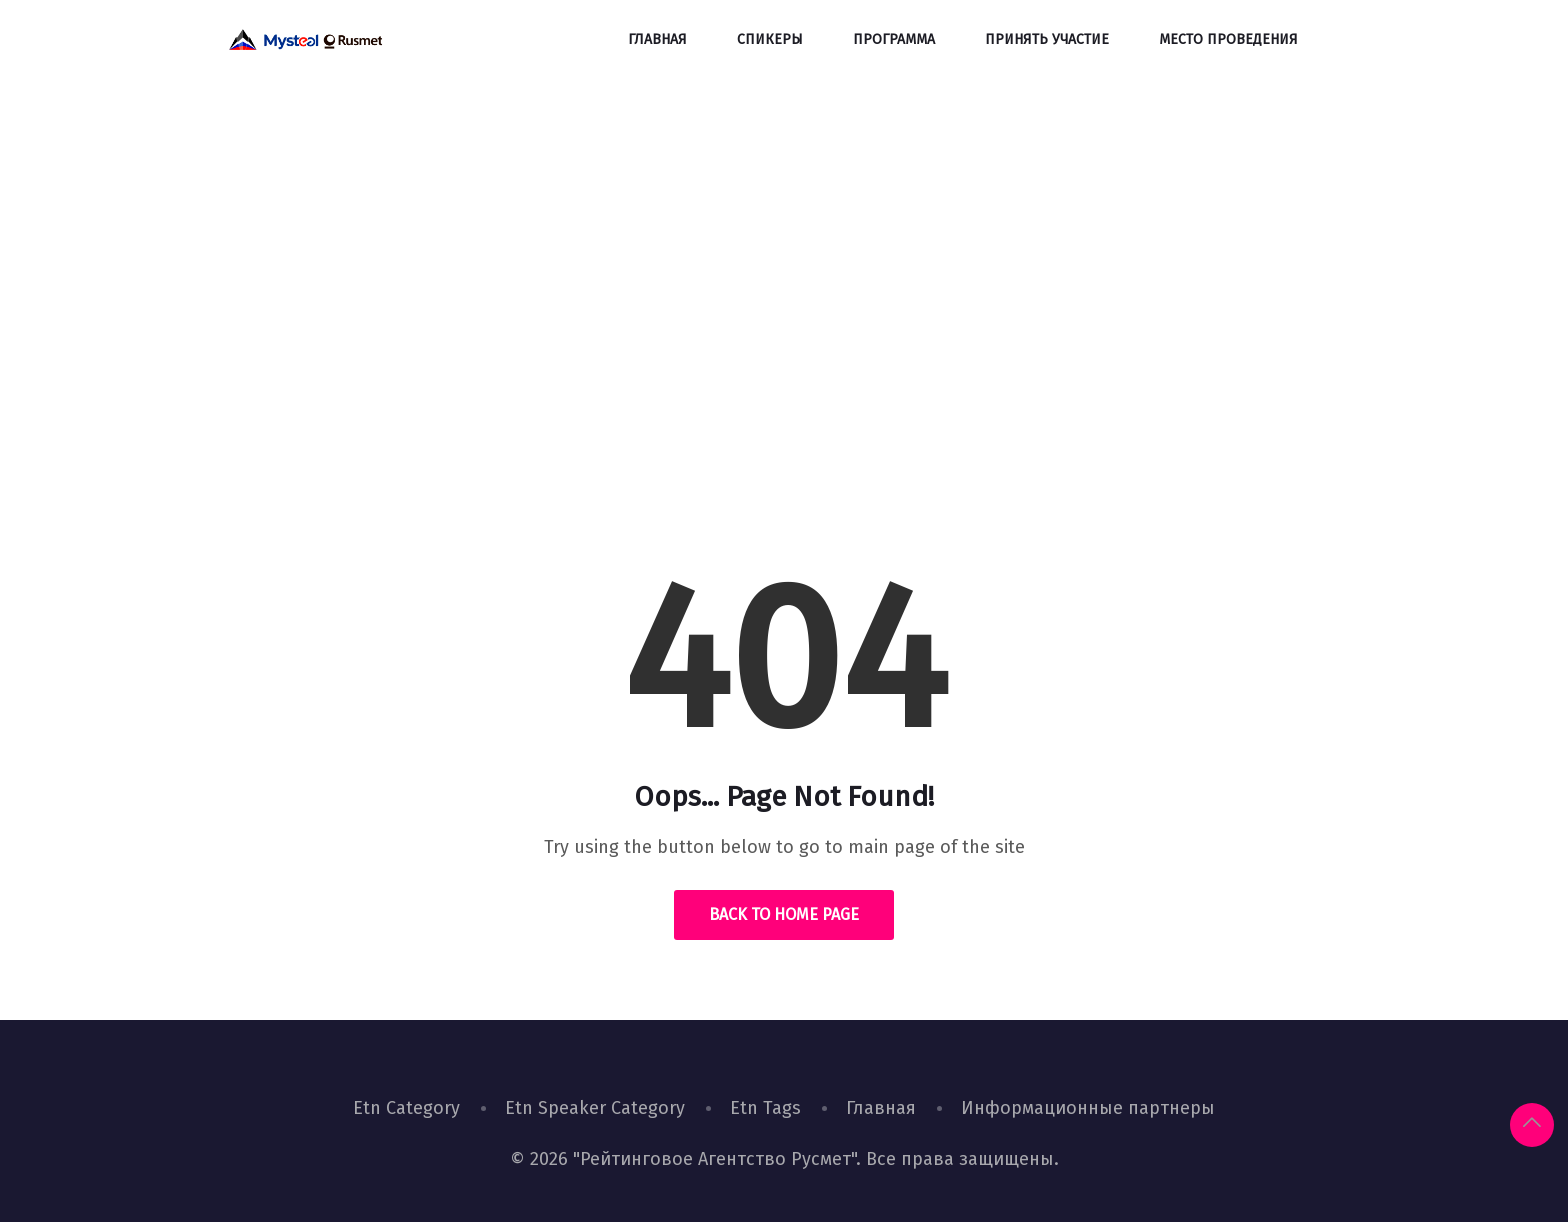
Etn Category (406, 1108)
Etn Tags (765, 1108)
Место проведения (1228, 39)
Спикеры (770, 39)
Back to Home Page (784, 914)
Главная (657, 39)
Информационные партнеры (1088, 1108)
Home (714, 384)
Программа (894, 39)
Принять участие (1047, 39)
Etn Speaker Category (595, 1108)
